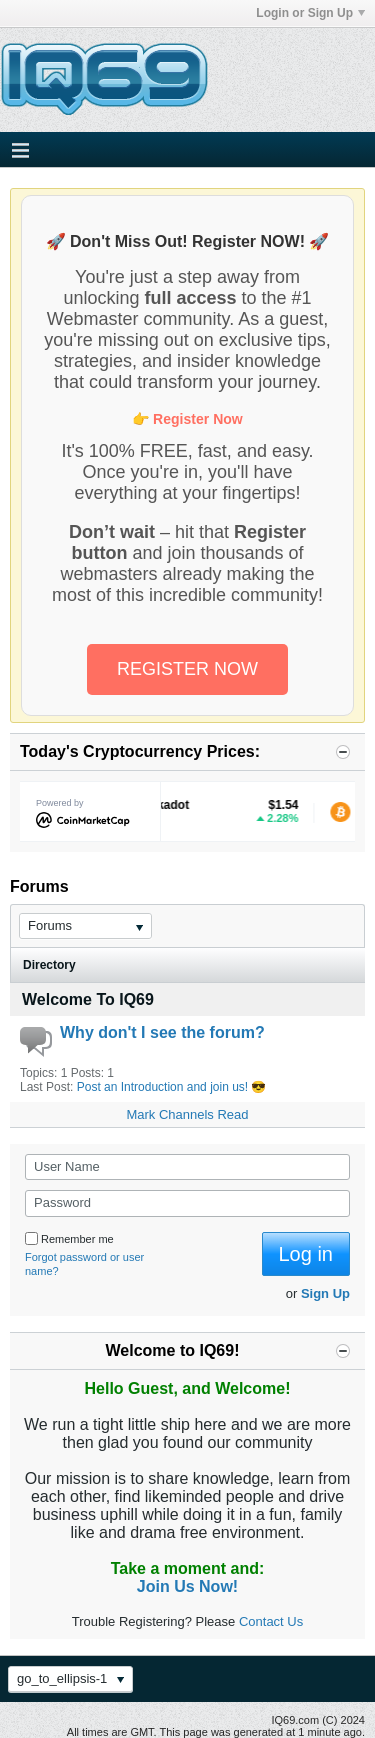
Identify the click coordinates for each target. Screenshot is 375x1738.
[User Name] (187, 1167)
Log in (306, 1254)
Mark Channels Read (187, 1114)
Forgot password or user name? (84, 1264)
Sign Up (325, 1293)
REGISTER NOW (187, 669)
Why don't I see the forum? (162, 1032)
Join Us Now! (187, 1586)
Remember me (69, 1239)
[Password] (187, 1203)
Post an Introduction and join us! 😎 (172, 1087)
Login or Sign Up (310, 13)
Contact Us (271, 1621)
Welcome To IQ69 (88, 999)
